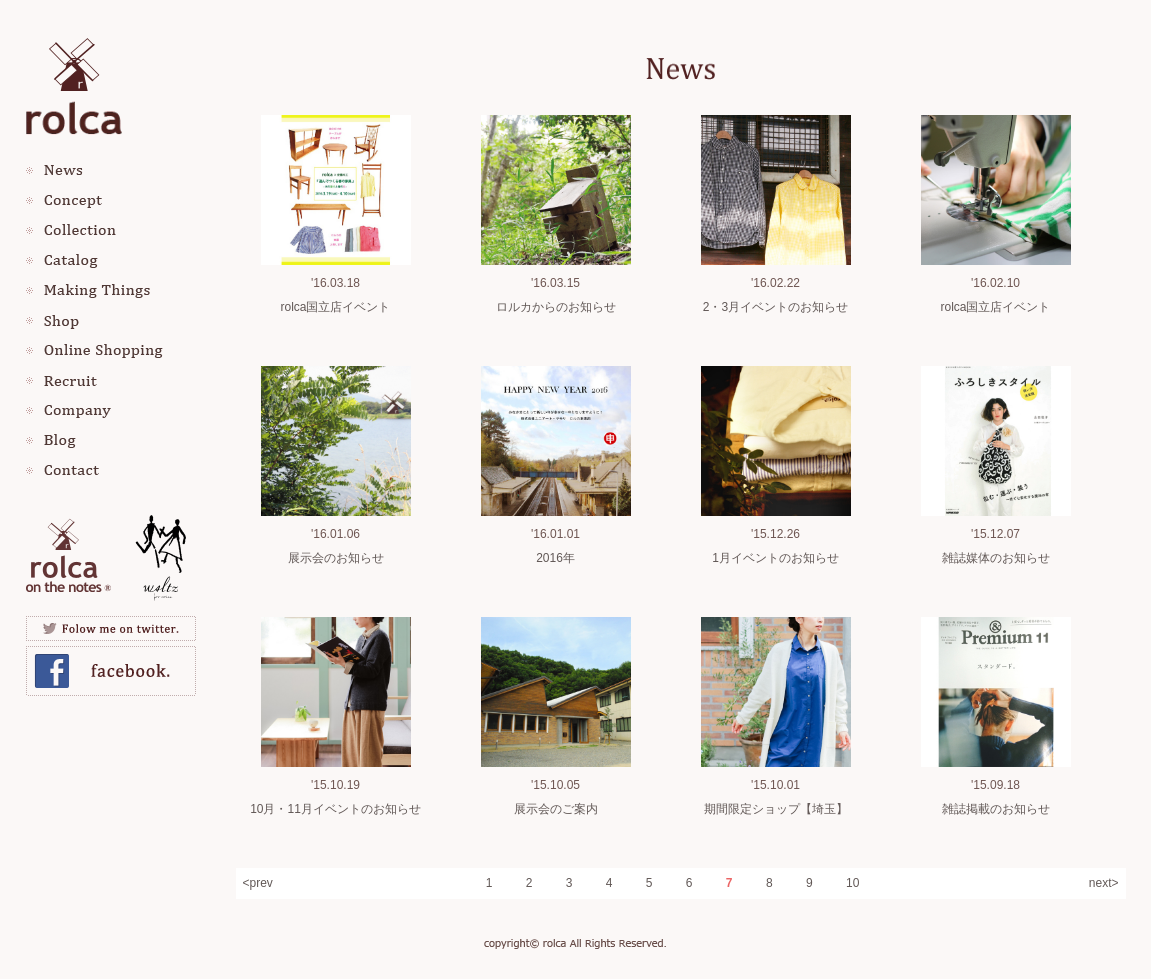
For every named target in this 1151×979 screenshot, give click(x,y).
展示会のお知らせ (336, 558)
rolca (74, 82)
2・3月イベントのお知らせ (775, 307)
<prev (258, 883)
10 (852, 883)
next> (1104, 883)
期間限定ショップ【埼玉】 (776, 809)
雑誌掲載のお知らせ (996, 809)
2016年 (555, 558)
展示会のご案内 (556, 809)
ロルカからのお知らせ (556, 307)
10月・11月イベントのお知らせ (335, 809)
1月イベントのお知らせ (775, 558)
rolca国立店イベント (335, 307)
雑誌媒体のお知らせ (996, 558)
